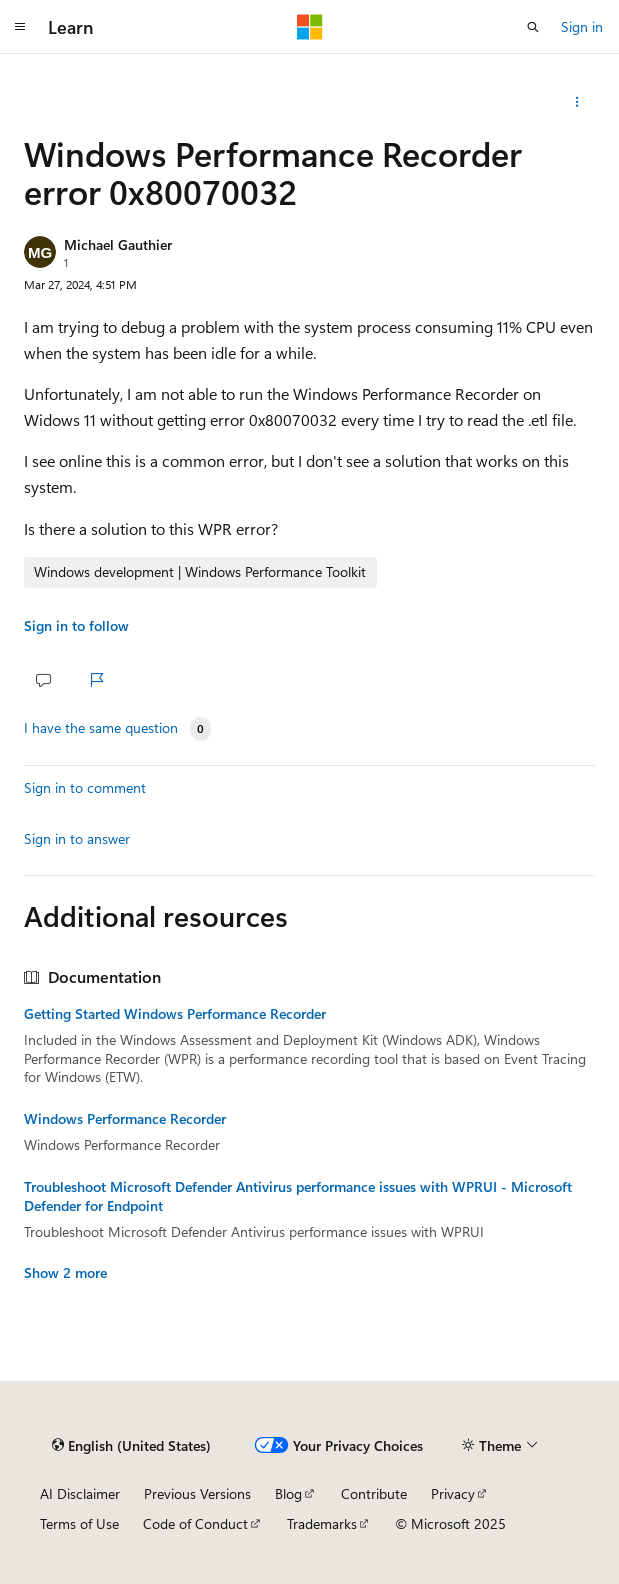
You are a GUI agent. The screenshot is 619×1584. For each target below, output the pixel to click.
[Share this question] (577, 102)
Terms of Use (79, 1523)
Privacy (453, 1493)
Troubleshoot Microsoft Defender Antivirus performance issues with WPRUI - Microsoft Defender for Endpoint (298, 1196)
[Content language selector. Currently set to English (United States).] (131, 1446)
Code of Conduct (195, 1523)
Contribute (374, 1493)
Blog (288, 1493)
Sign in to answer (77, 838)
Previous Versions (197, 1493)
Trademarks (322, 1523)
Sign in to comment (85, 787)
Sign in (582, 26)
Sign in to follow (76, 625)
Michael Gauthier (118, 244)
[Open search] (533, 27)
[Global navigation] (20, 27)
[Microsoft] (310, 27)
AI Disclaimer (80, 1493)
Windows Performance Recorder (125, 1119)
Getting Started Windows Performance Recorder (175, 1014)
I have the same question (101, 728)
